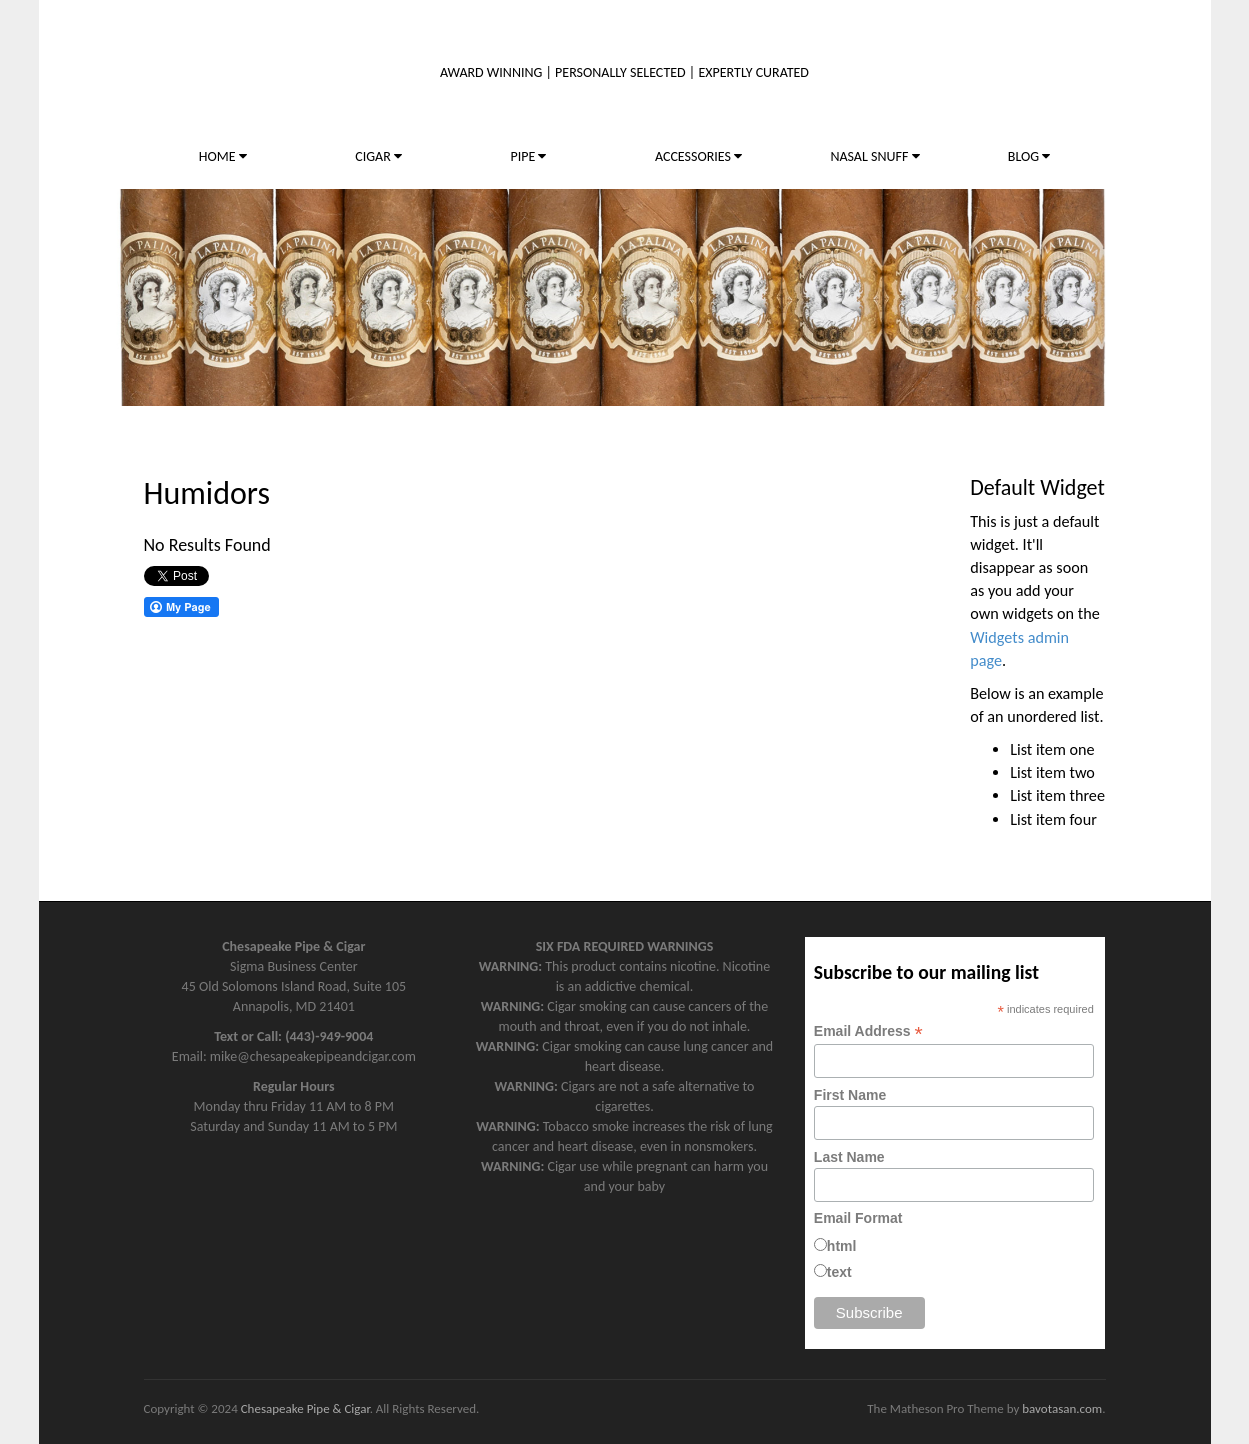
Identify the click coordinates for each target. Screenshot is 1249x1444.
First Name (850, 1095)
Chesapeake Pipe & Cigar (305, 1408)
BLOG (1029, 156)
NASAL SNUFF (874, 156)
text (839, 1272)
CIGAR (378, 156)
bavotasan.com (1062, 1408)
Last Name (849, 1157)
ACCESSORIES (698, 156)
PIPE (528, 156)
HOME (223, 156)
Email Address (868, 1031)
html (842, 1246)
